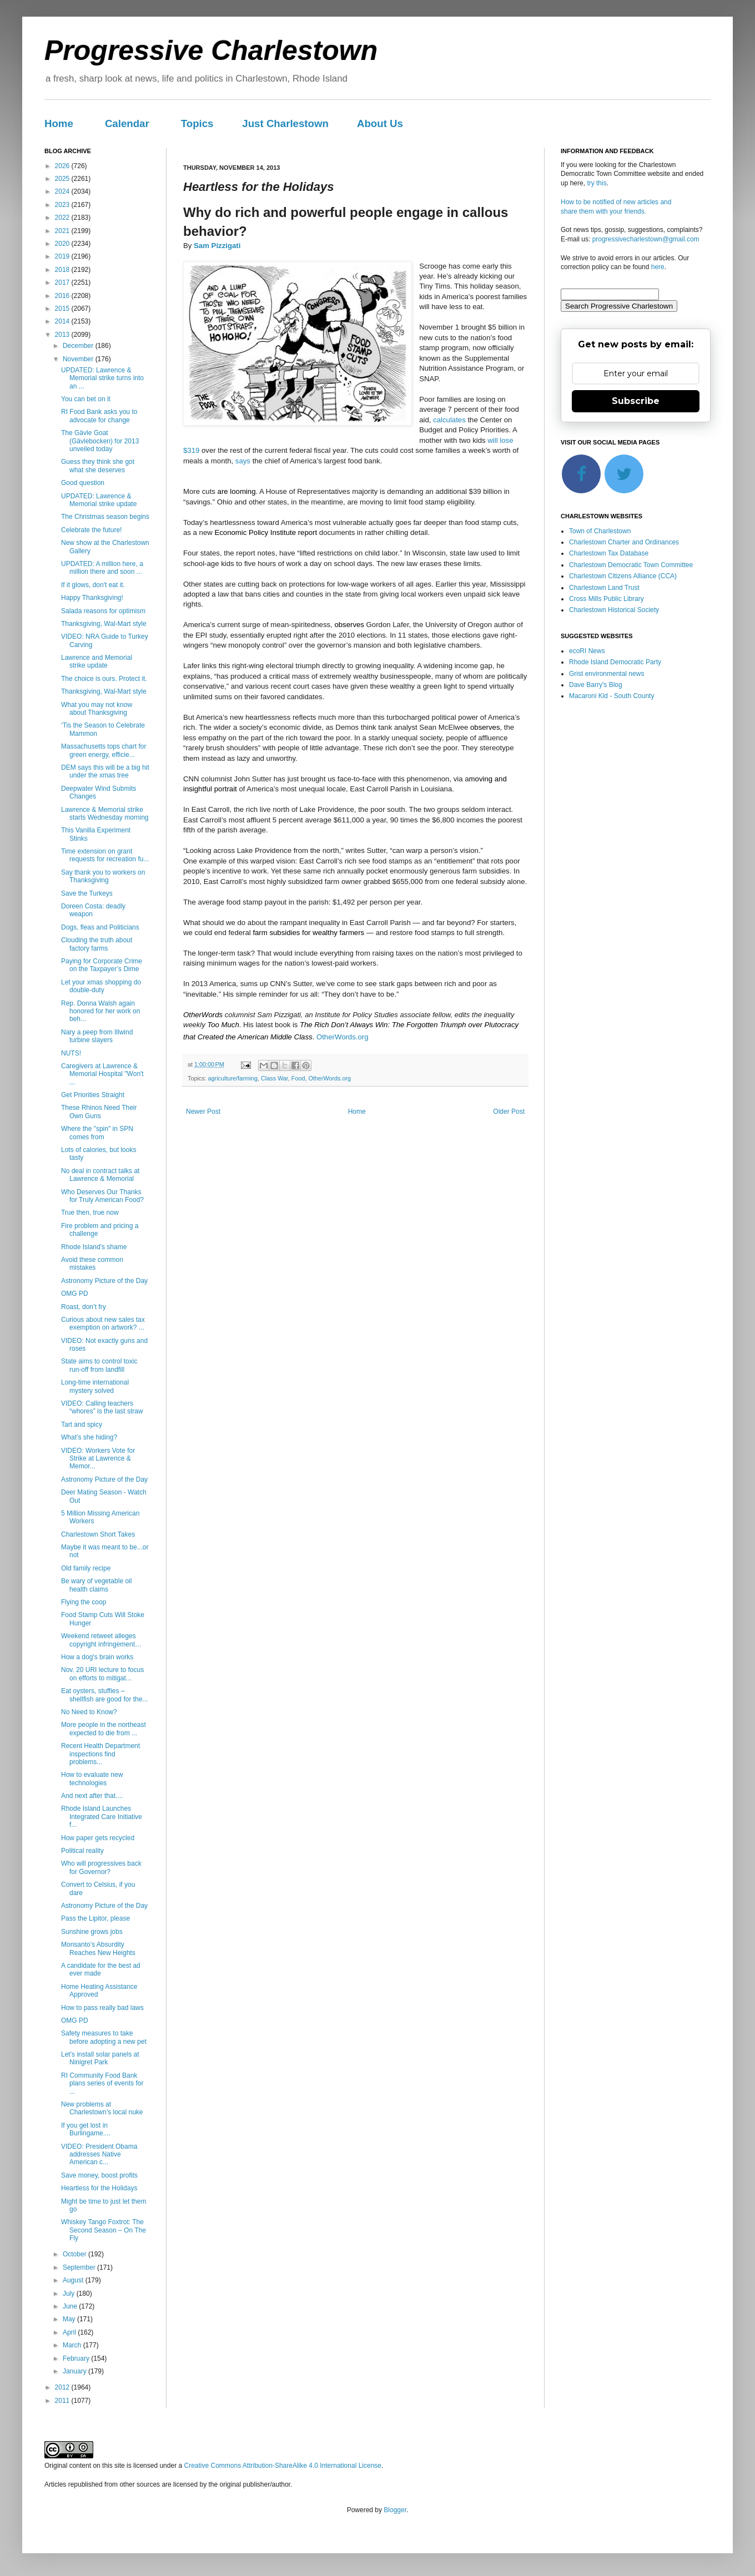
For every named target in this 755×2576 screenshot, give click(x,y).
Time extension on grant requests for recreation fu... (105, 855)
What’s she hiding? (89, 1437)
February (77, 2358)
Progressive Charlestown (211, 50)
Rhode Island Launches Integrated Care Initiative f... (101, 1817)
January (75, 2371)
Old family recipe (85, 1568)
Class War (274, 1078)
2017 (63, 282)
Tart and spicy (81, 1424)
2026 (63, 166)
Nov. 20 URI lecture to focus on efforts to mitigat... (102, 1673)
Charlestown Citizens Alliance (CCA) (623, 576)
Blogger (395, 2510)
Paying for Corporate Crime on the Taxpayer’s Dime (101, 965)
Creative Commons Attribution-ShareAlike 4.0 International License (282, 2465)
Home (58, 123)
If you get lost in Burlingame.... (85, 2129)
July (70, 2293)
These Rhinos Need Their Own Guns (99, 1111)
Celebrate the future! (91, 530)
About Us (380, 123)
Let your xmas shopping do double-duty (101, 986)
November (79, 359)
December (79, 346)
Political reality (82, 1851)
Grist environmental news (606, 674)
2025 (63, 179)
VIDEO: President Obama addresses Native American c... (99, 2154)
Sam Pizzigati (217, 245)
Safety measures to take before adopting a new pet (104, 2037)
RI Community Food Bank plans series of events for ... (102, 2083)
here (658, 267)
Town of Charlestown (600, 531)
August (74, 2280)
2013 (63, 335)
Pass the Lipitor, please (95, 1918)
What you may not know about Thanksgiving (96, 708)
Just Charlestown (285, 123)
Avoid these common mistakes (92, 1263)
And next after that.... (92, 1796)
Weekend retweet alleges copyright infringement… (101, 1640)
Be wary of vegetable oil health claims (96, 1585)
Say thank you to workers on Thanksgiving (103, 876)
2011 (63, 2401)
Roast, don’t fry (83, 1307)
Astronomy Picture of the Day (104, 1281)
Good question (82, 483)
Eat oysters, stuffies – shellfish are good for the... (104, 1695)
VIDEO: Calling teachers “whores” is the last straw (102, 1407)
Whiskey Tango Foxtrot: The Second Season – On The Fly (103, 2230)
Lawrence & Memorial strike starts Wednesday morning (105, 813)
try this (596, 183)
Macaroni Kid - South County (611, 696)
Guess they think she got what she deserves (97, 465)
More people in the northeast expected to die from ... (103, 1728)
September (80, 2267)
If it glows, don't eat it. (93, 585)
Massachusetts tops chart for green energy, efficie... (103, 750)
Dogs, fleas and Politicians (100, 927)
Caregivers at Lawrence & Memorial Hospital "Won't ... (102, 1074)
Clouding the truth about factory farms (96, 944)
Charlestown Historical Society (614, 610)
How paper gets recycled (97, 1838)
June (71, 2306)
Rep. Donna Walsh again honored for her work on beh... (100, 1011)
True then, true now (90, 1212)
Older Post (509, 1111)
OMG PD (74, 1293)
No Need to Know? (89, 1712)
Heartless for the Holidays (99, 2188)
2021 (63, 231)
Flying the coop (83, 1602)
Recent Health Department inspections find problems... (100, 1754)
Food (298, 1078)
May (70, 2319)
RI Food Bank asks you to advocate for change (99, 415)
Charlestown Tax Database (608, 553)
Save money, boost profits (99, 2175)
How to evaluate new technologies (92, 1778)
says (242, 461)
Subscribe (636, 401)
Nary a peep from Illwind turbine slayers (97, 1036)
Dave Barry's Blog (595, 685)
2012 (63, 2387)
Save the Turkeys (87, 893)
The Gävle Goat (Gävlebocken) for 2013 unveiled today (100, 441)
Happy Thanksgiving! (92, 598)
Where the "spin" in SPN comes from (97, 1132)
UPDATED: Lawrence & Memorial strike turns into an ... (102, 378)
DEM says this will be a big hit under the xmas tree (105, 771)
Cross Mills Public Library (606, 599)
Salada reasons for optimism (103, 611)
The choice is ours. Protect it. (104, 679)
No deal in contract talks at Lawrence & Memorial (100, 1175)
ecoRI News (587, 651)
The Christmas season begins (105, 517)
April (70, 2332)
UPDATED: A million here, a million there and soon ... (102, 567)
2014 (63, 321)
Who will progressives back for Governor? (101, 1867)
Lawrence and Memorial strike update (96, 661)
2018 (63, 270)
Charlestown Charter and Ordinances (624, 542)
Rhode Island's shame (94, 1247)
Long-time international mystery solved (95, 1386)
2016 (63, 296)
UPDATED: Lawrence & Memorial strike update (99, 500)
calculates (449, 420)
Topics (197, 123)
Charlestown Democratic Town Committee (631, 565)
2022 (63, 217)
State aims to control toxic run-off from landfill (99, 1365)
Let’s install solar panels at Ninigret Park (100, 2058)
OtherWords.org (342, 1037)
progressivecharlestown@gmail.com (645, 239)
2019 (63, 256)
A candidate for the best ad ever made (100, 1969)
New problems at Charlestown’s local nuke (102, 2108)
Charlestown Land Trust (604, 588)
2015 (63, 308)
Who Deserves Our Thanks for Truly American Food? (102, 1196)
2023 (63, 205)
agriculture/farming (233, 1078)
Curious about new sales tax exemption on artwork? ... (103, 1323)
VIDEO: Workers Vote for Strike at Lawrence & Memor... (98, 1459)
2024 (63, 191)
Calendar (127, 123)
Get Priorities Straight (92, 1095)
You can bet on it (85, 399)
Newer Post (203, 1111)
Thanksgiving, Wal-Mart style (104, 624)
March (73, 2345)
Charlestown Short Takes (98, 1534)
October (75, 2254)
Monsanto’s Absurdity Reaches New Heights (98, 1948)
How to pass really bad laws (102, 2008)
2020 (63, 244)
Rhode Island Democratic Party (615, 662)
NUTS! (71, 1053)
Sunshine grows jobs (92, 1932)
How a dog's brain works (97, 1657)
